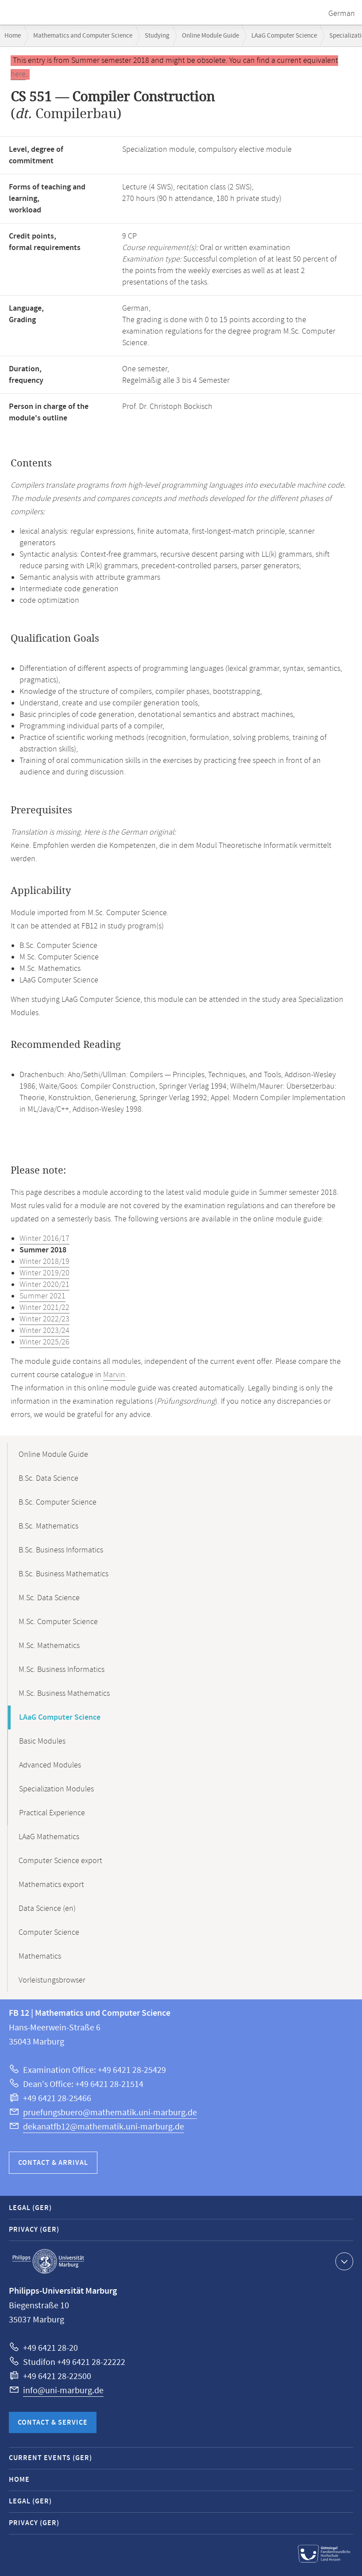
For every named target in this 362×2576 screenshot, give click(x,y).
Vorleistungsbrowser (52, 1980)
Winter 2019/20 (44, 1273)
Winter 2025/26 (44, 1342)
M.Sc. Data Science (49, 1598)
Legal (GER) (30, 2208)
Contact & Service (53, 2422)
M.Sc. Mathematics (49, 1645)
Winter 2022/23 (44, 1319)
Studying (157, 35)
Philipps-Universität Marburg (48, 2261)
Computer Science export (60, 1861)
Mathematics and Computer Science (82, 35)
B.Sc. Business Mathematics (63, 1574)
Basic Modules (42, 1741)
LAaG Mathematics (49, 1837)
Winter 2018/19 (44, 1261)
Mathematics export (51, 1884)
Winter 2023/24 (44, 1330)
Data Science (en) (47, 1908)
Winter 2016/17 (44, 1238)
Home (12, 35)
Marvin (114, 1375)
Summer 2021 (42, 1296)
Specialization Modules (56, 1789)
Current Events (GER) (50, 2458)
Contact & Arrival (53, 2163)
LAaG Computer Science (284, 35)
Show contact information (343, 2261)
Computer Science (49, 1932)
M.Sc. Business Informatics (61, 1669)
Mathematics (40, 1956)
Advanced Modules (50, 1765)
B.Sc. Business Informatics (61, 1550)
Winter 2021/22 (44, 1307)
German (341, 13)
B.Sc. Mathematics (48, 1526)
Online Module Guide (210, 35)
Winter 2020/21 (44, 1284)
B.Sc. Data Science (48, 1478)
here (18, 74)
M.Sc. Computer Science (58, 1622)
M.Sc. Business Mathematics (64, 1693)
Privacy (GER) (34, 2229)
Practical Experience (52, 1813)
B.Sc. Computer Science (57, 1502)
